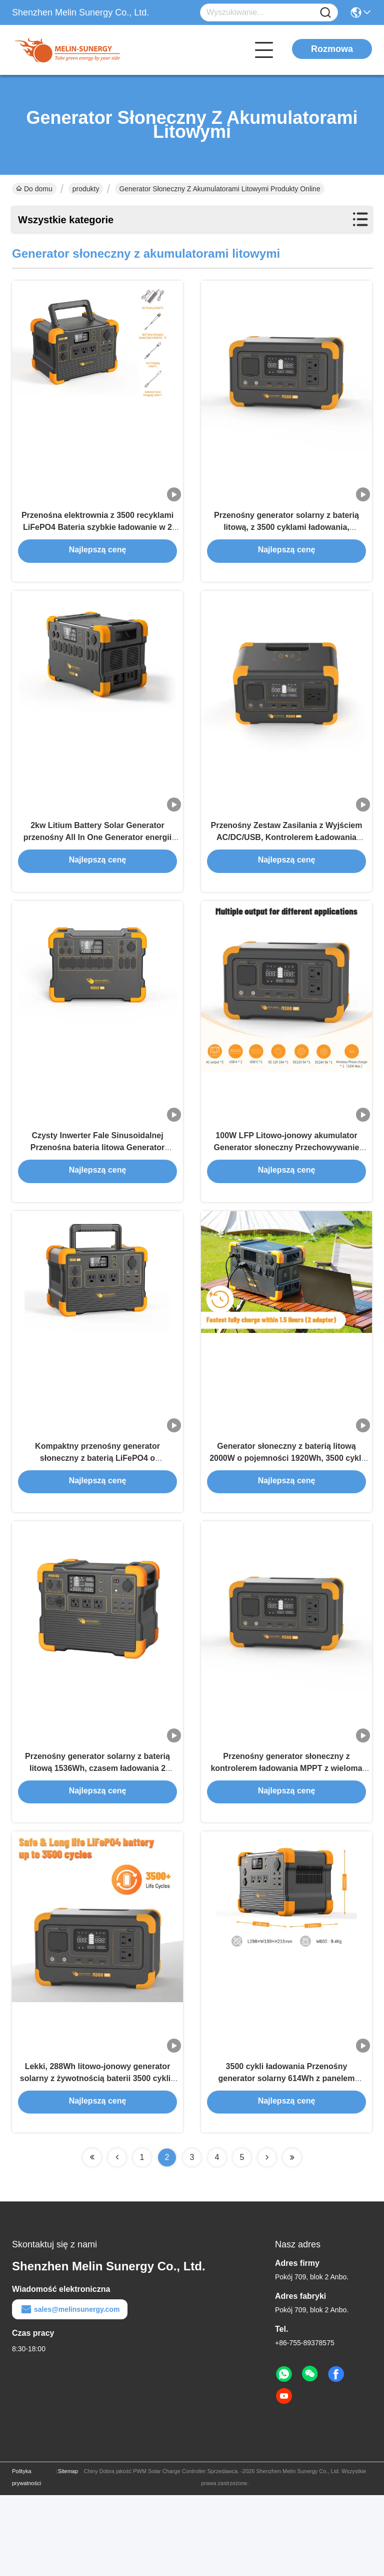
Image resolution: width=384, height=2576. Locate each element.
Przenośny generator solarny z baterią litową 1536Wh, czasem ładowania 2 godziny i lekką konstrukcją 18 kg (97, 1833)
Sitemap (68, 2552)
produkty (86, 189)
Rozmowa (332, 49)
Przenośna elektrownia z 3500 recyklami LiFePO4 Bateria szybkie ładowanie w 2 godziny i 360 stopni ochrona (98, 539)
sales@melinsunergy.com (70, 2390)
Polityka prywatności (26, 2558)
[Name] (326, 12)
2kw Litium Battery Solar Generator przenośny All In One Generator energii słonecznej (98, 863)
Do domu (34, 189)
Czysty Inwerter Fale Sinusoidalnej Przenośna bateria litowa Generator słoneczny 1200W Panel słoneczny (97, 1186)
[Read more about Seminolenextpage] (92, 2238)
